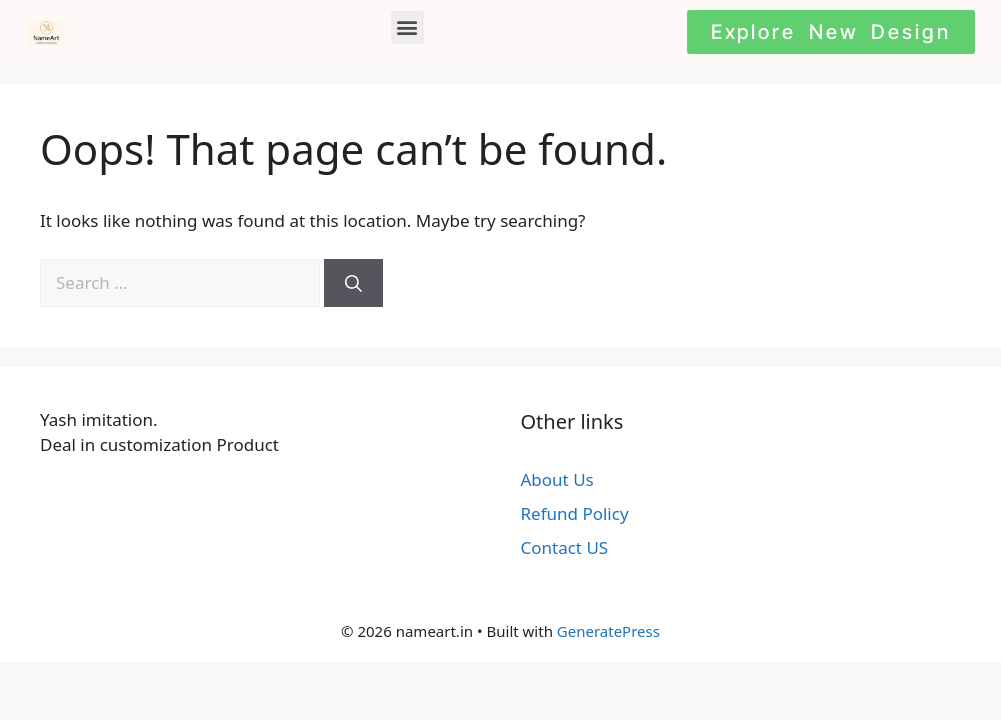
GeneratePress (608, 631)
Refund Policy (575, 513)
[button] (407, 27)
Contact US (565, 547)
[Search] (353, 283)
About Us (557, 479)
